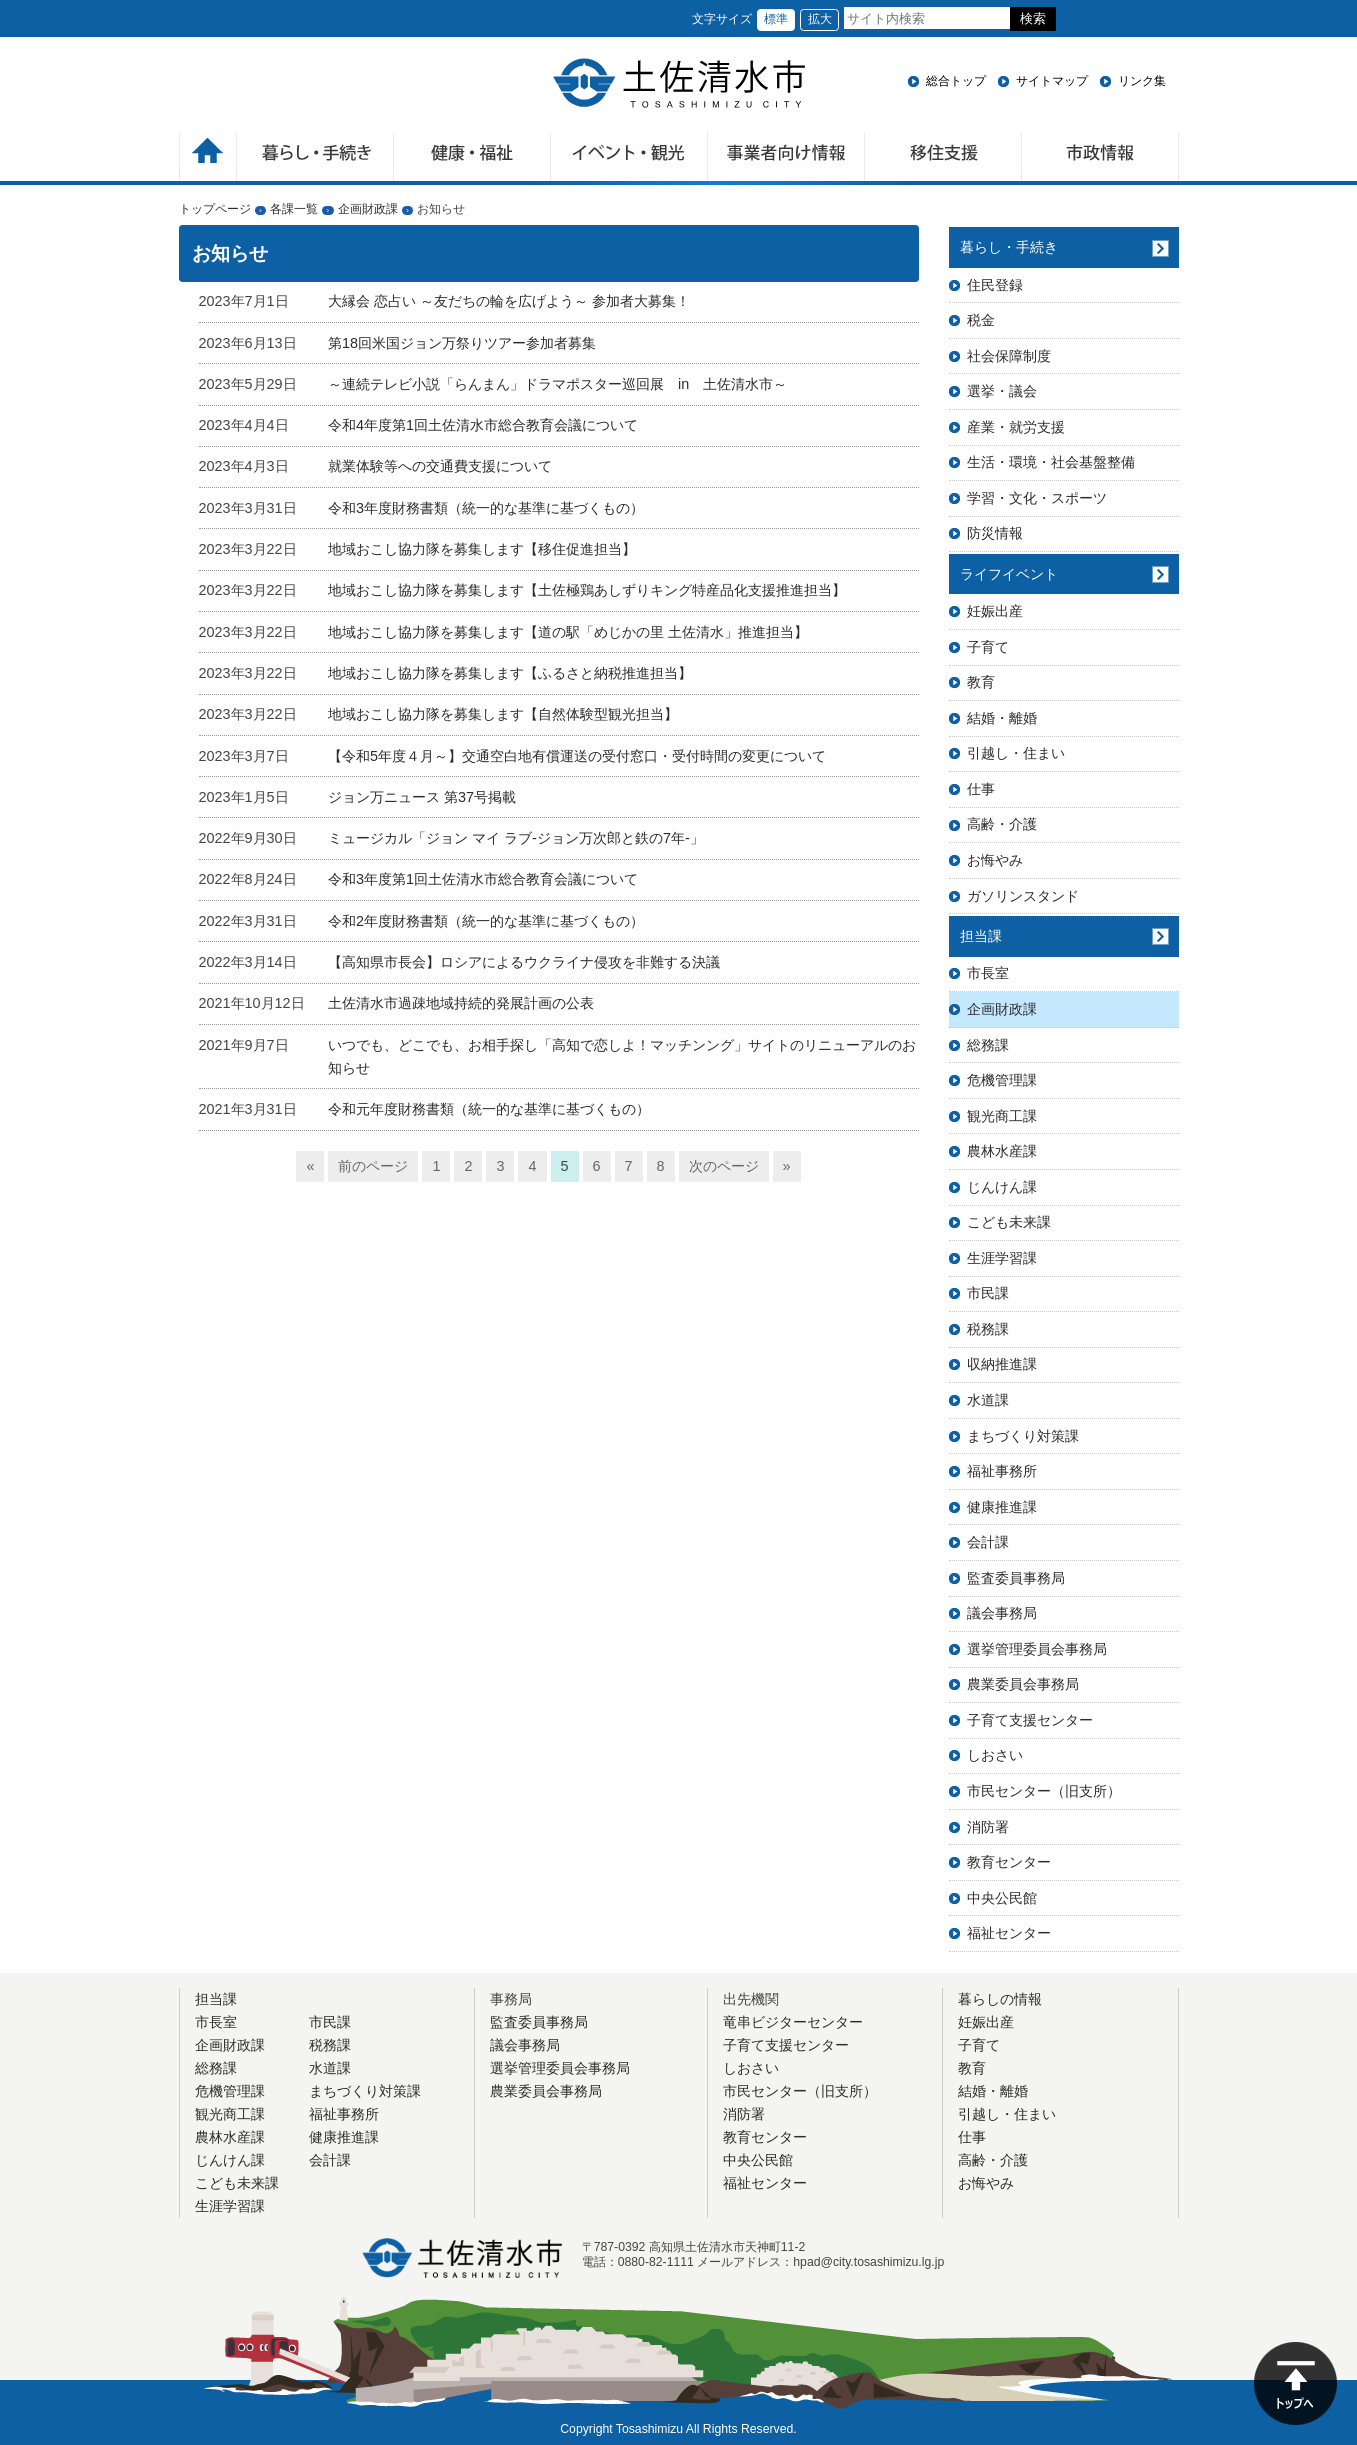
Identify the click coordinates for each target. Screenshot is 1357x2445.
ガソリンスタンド (1023, 896)
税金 (981, 320)
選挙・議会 (1002, 391)
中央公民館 (1002, 1898)
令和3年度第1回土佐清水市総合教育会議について (483, 879)
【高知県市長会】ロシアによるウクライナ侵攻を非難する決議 (524, 962)
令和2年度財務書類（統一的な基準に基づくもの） (486, 921)
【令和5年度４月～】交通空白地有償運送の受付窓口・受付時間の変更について (577, 756)
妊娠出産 (995, 611)
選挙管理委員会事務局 (1037, 1649)
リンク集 (1142, 81)
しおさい (995, 1755)
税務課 (988, 1329)
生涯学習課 (1002, 1258)
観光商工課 (1002, 1116)
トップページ (215, 209)
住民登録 (995, 285)
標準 (776, 19)
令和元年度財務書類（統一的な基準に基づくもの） (489, 1109)
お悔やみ (995, 860)
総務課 (988, 1045)
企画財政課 (368, 209)
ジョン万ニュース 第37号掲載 (422, 797)
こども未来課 (1009, 1222)
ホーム (208, 158)
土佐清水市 (679, 83)
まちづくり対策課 (1023, 1436)
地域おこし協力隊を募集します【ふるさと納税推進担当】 (510, 673)
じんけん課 (1002, 1187)
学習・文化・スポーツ (1037, 498)
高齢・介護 (1002, 824)
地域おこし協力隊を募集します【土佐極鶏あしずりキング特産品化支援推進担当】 (587, 590)
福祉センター (1009, 1933)
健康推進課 (1002, 1507)
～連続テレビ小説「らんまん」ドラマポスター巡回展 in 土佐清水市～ (557, 384)
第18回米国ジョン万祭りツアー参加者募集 (462, 343)
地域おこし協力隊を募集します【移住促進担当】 (482, 549)
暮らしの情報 (1000, 1999)
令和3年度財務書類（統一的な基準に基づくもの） (486, 508)
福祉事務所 (1002, 1471)
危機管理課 (1002, 1080)
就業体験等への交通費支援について (440, 466)
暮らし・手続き (1009, 247)
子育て (988, 647)
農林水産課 (1002, 1151)
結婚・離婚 (1002, 718)
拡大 (820, 19)
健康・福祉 (472, 158)
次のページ (724, 1166)
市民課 (988, 1293)
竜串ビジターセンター (793, 2022)
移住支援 (943, 158)
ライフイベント (1009, 574)
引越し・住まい (1016, 753)
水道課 (988, 1400)
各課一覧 (294, 209)
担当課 (981, 936)
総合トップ (956, 81)
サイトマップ (1052, 81)
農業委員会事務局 (1023, 1684)
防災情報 (995, 533)
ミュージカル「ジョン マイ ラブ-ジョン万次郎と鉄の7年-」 (516, 838)
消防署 (988, 1827)
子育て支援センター (1030, 1720)
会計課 (988, 1542)
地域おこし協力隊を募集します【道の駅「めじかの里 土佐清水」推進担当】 (568, 632)
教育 (981, 682)
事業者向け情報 (786, 158)
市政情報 (1100, 158)
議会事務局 (1002, 1613)
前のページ (373, 1166)
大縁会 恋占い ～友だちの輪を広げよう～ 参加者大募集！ (509, 301)
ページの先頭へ (1295, 2383)
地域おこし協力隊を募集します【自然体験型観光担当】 (503, 714)
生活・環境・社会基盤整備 (1051, 462)
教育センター (1009, 1862)
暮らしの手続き (315, 158)
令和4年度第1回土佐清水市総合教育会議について (483, 425)
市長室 (988, 973)
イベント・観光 (629, 158)
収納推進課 (1002, 1364)
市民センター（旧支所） (1044, 1791)
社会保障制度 (1009, 356)
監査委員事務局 (1016, 1578)
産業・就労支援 (1016, 427)
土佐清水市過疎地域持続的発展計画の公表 (461, 1003)
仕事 (981, 789)
